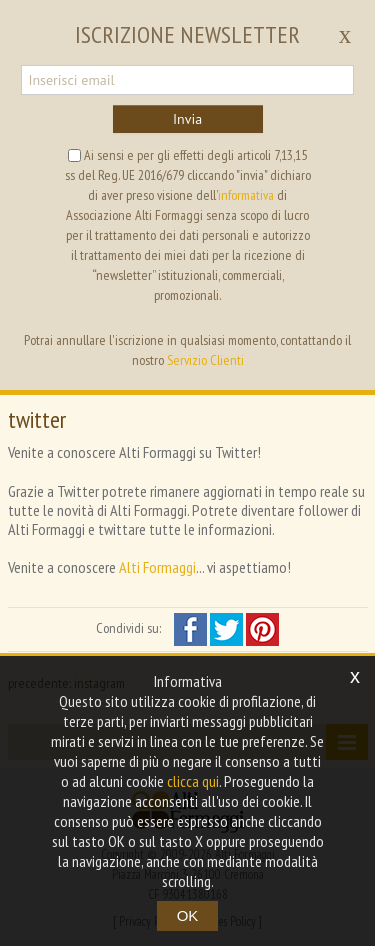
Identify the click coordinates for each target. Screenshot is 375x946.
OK (188, 915)
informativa (246, 195)
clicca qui (193, 781)
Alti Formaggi (157, 567)
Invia (187, 119)
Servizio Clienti (205, 360)
